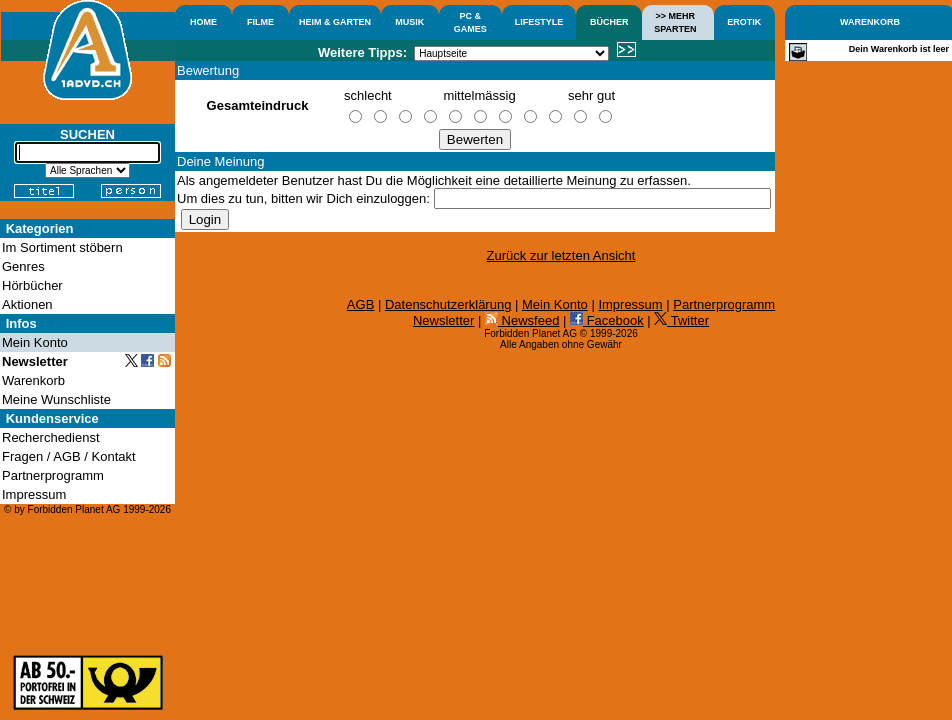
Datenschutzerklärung (448, 304)
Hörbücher (32, 285)
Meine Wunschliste (56, 399)
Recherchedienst (51, 437)
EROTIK (744, 22)
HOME (203, 22)
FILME (260, 22)
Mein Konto (555, 304)
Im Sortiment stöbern (62, 247)
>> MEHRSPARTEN (675, 22)
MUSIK (409, 22)
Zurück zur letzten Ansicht (561, 255)
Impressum (630, 304)
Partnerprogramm (724, 304)
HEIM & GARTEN (335, 22)
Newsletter (443, 320)
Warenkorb (33, 380)
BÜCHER (609, 22)
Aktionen (27, 304)
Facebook (607, 320)
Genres (23, 266)
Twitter (681, 320)
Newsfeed (522, 320)
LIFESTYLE (539, 22)
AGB (360, 304)
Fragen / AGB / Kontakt (69, 456)
